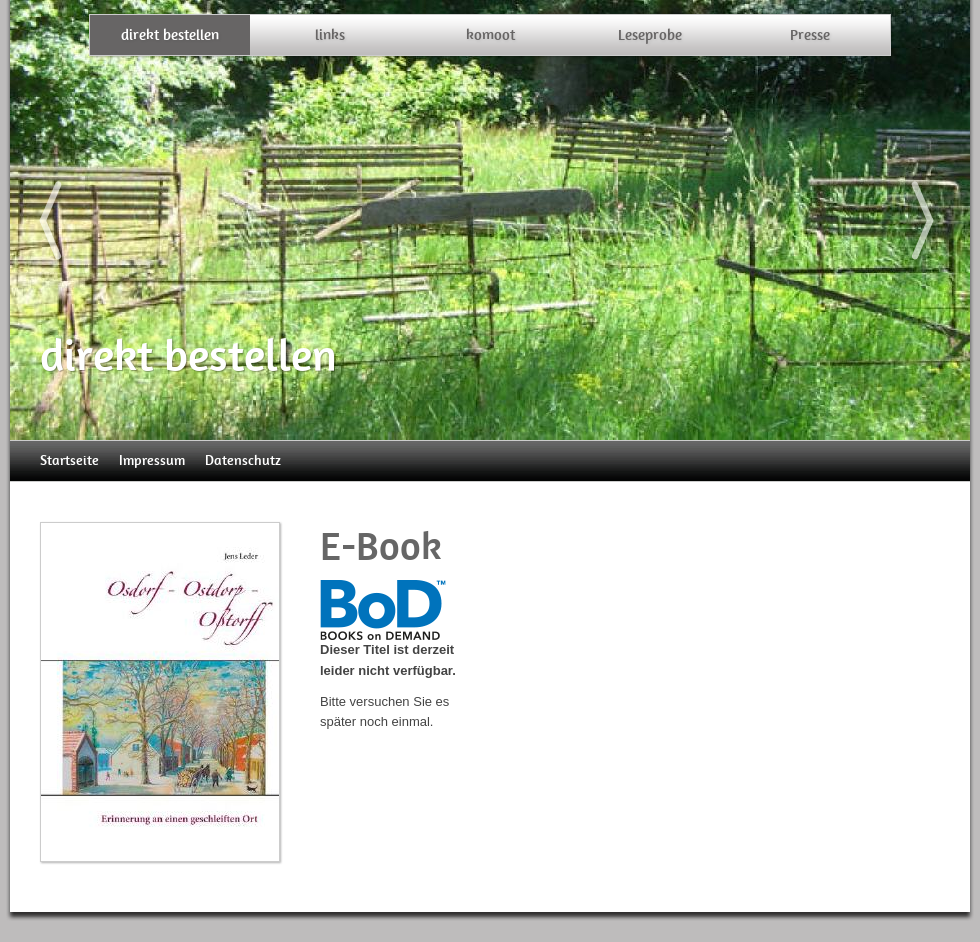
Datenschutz (243, 460)
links (330, 35)
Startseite (69, 460)
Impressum (152, 460)
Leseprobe (650, 35)
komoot (490, 35)
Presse (810, 35)
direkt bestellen (170, 35)
